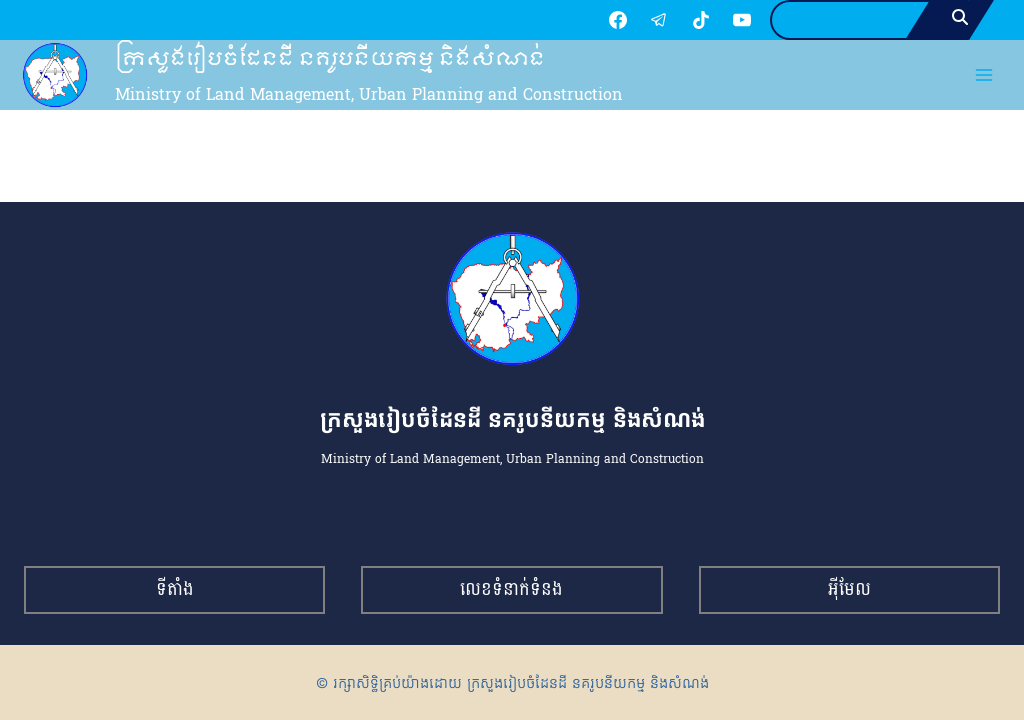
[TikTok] (701, 20)
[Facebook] (618, 20)
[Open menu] (984, 75)
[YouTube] (742, 20)
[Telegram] (659, 20)
